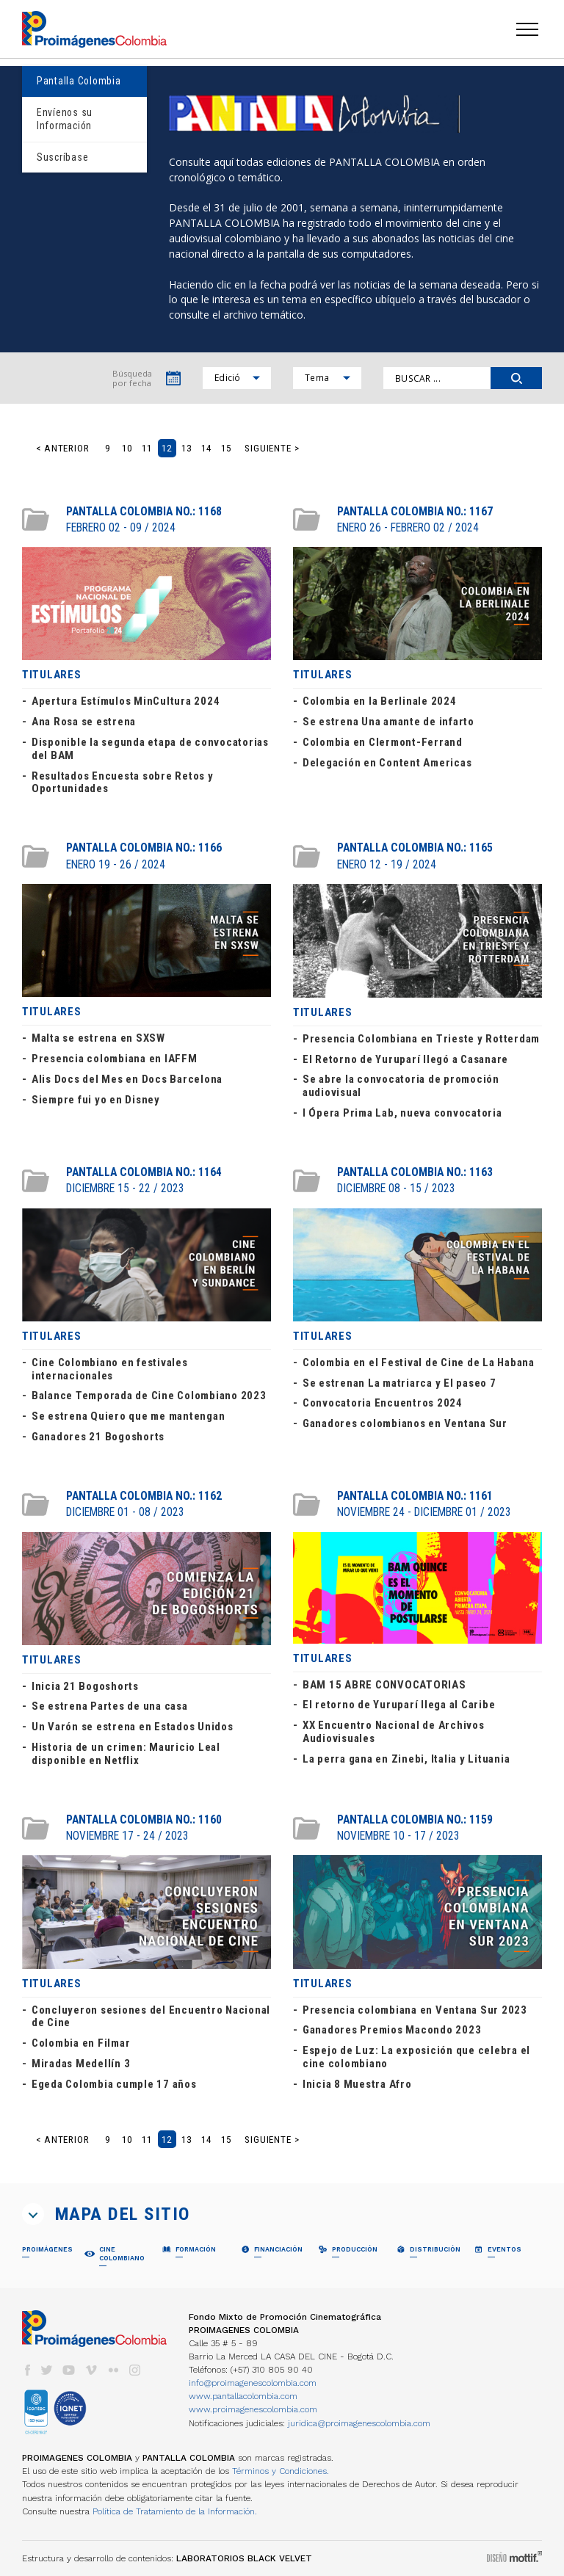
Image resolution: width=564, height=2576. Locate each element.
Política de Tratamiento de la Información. (175, 2511)
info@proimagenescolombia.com (253, 2383)
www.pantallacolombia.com (243, 2396)
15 (226, 448)
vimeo (91, 2370)
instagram (135, 2370)
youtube (69, 2370)
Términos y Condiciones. (280, 2471)
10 (127, 448)
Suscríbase (62, 157)
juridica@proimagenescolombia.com (359, 2423)
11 (147, 448)
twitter (47, 2370)
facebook (27, 2370)
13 (186, 448)
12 (167, 448)
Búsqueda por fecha (132, 378)
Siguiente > (272, 448)
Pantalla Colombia (79, 81)
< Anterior (63, 448)
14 (206, 448)
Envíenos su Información (65, 118)
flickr (113, 2370)
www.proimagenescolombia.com (253, 2409)
